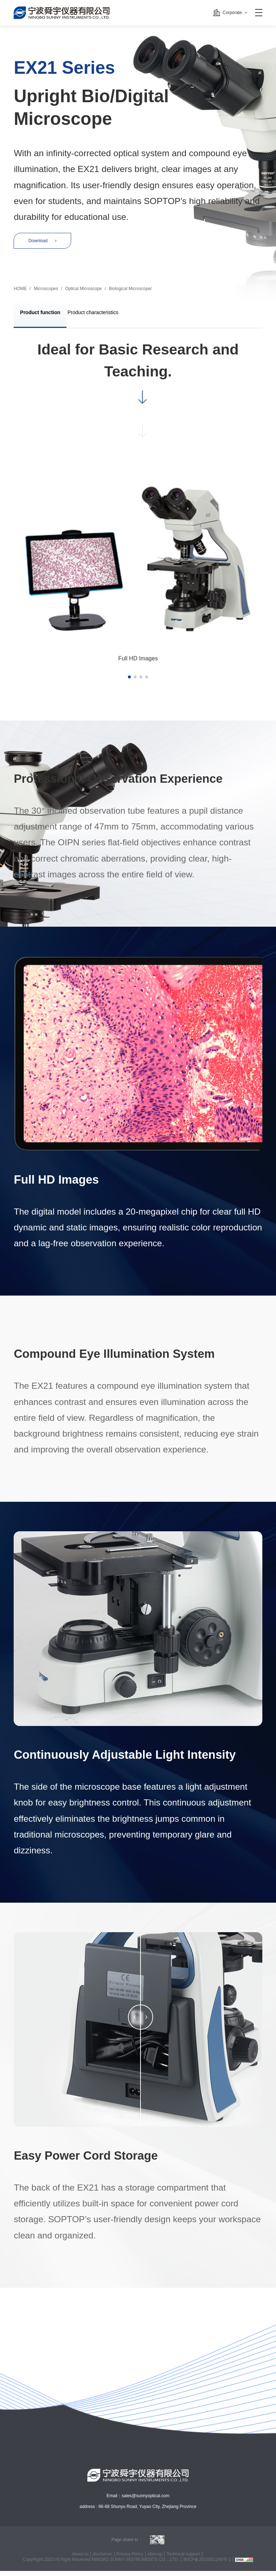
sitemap (155, 2559)
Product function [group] (44, 318)
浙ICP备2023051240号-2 (207, 2564)
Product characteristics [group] (105, 318)
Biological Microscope (130, 292)
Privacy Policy (129, 2559)
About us (78, 2559)
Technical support (184, 2559)
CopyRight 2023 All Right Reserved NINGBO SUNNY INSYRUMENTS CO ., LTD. (100, 2564)
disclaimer (101, 2559)
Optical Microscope (83, 292)
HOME (20, 292)
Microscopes (46, 292)
